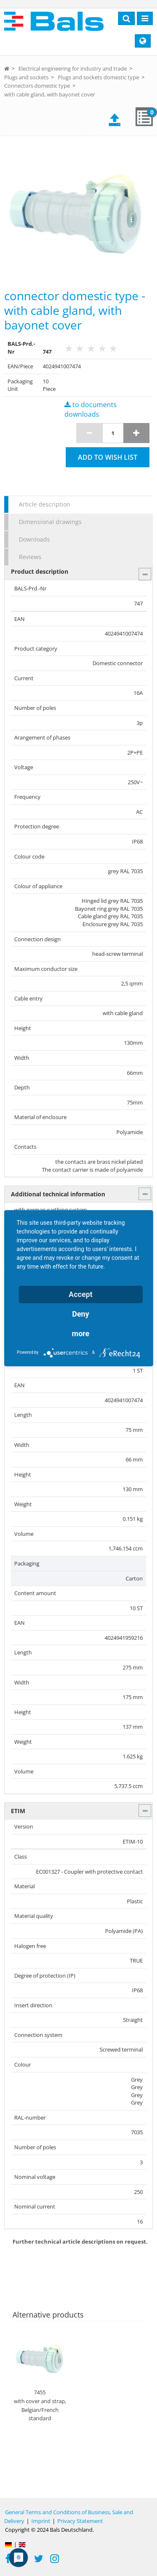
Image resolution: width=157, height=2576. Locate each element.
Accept (81, 1294)
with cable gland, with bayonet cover (49, 94)
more (81, 1333)
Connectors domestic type (37, 85)
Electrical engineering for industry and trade (72, 68)
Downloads (34, 539)
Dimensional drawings (50, 522)
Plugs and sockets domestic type (98, 77)
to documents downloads (90, 409)
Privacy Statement (80, 2521)
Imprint (40, 2521)
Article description (44, 504)
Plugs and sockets (26, 77)
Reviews (30, 557)
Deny (80, 1314)
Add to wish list (107, 457)
